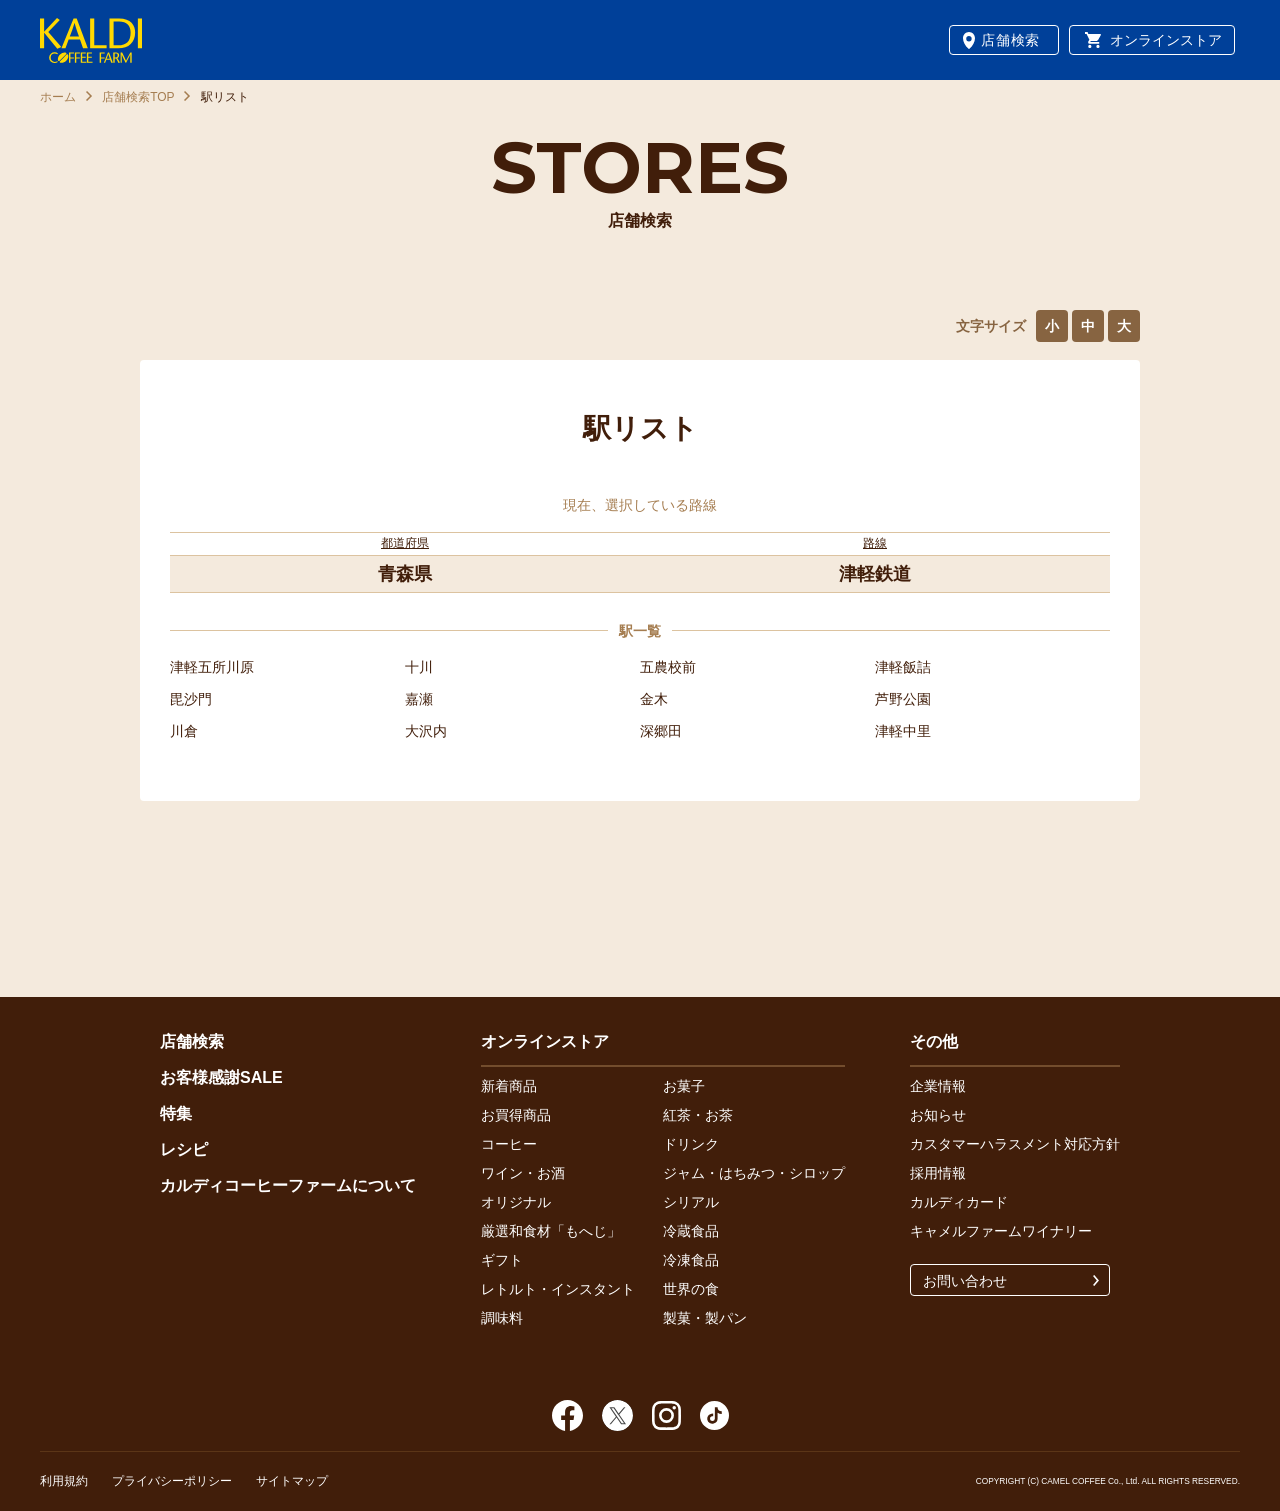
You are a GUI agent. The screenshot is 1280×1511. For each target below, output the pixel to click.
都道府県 (405, 543)
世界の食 (691, 1289)
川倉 (184, 731)
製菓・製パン (705, 1318)
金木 (654, 699)
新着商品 (509, 1086)
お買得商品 (516, 1115)
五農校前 (668, 667)
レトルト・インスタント (558, 1289)
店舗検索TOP (138, 97)
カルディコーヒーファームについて (288, 1185)
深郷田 (661, 731)
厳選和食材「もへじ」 (551, 1231)
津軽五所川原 (212, 667)
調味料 (502, 1318)
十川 (419, 667)
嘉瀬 (419, 699)
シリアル (691, 1202)
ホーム (58, 97)
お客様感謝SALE (221, 1077)
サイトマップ (292, 1481)
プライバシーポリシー (172, 1481)
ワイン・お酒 (523, 1173)
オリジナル (516, 1202)
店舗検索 (1010, 40)
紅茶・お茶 (698, 1115)
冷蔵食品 (691, 1231)
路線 (875, 543)
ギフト (502, 1260)
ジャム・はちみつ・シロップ (754, 1173)
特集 (176, 1113)
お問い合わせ (965, 1281)
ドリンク (691, 1144)
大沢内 (426, 731)
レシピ (184, 1149)
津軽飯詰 (903, 667)
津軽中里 (903, 731)
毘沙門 (191, 699)
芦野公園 (903, 699)
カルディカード (959, 1202)
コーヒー (509, 1144)
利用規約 (64, 1481)
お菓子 (684, 1086)
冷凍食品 (691, 1260)
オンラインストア (1166, 40)
